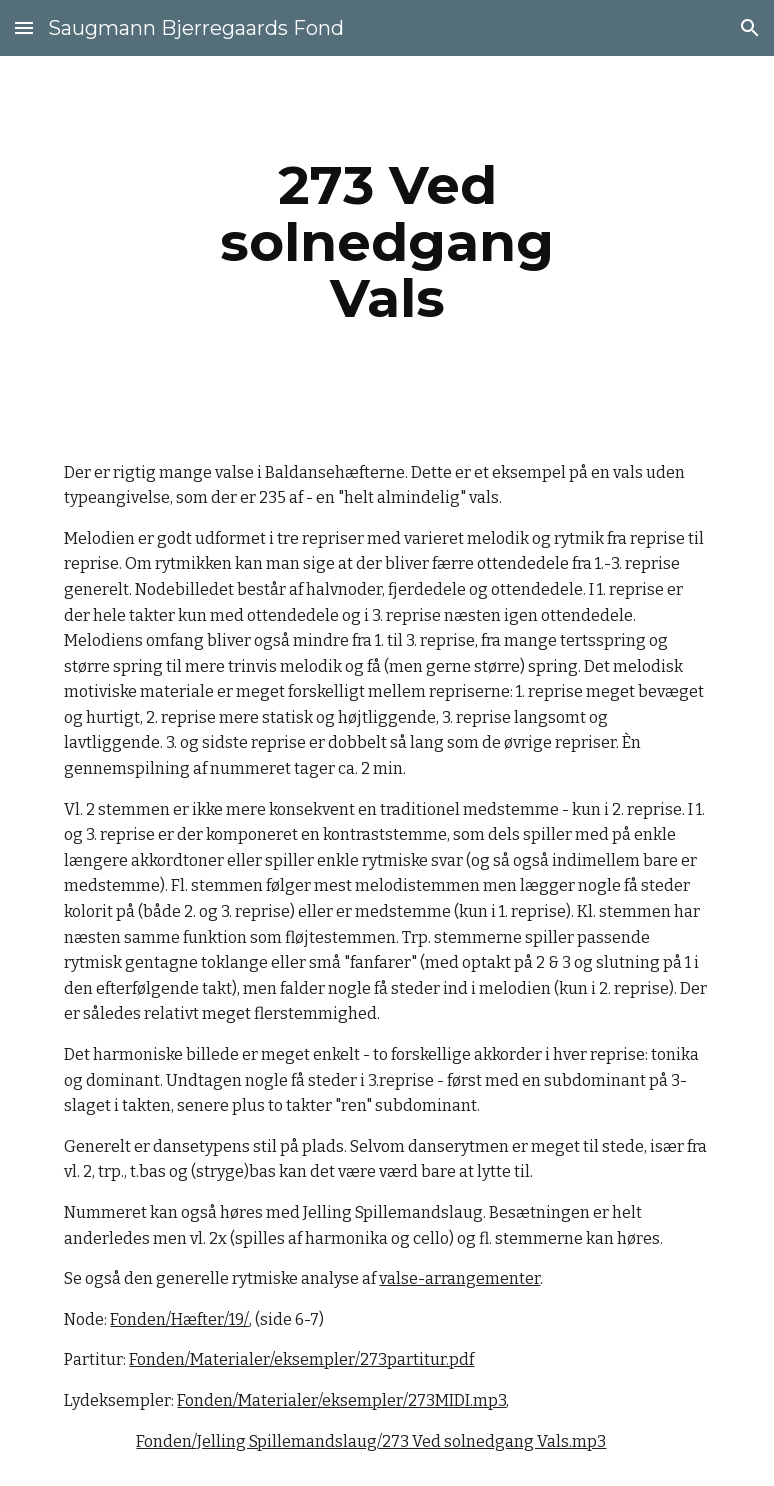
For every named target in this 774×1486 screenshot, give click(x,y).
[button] (24, 27)
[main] (386, 242)
